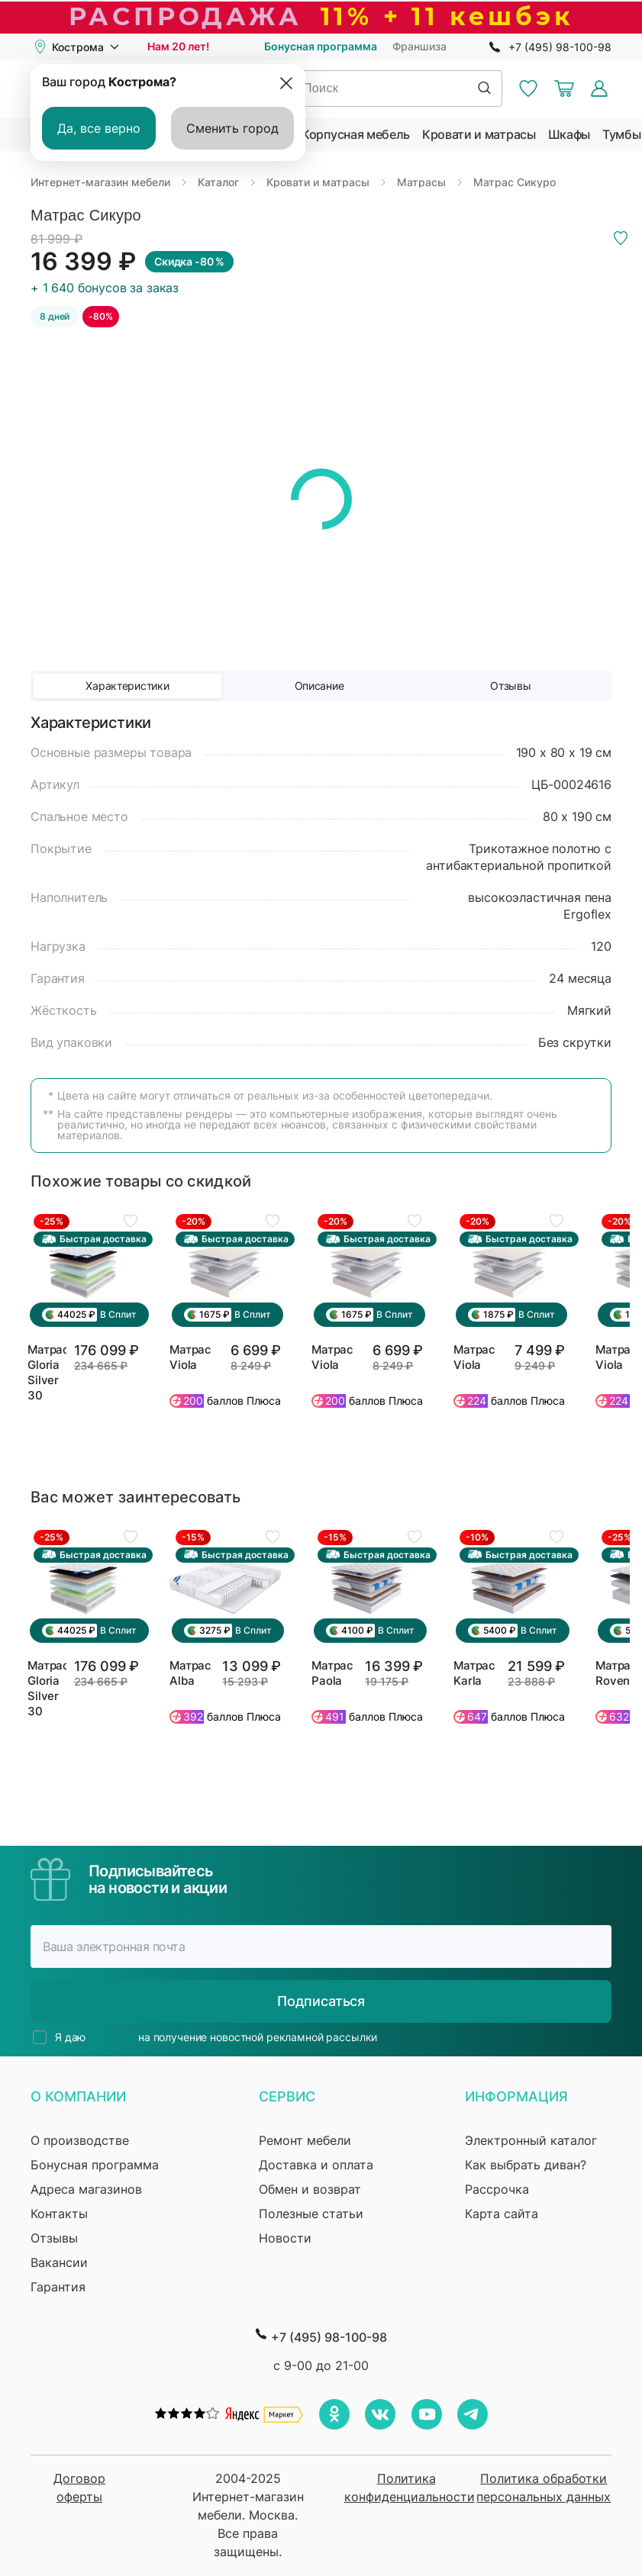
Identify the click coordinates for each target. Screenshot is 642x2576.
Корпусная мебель (356, 134)
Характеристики (127, 685)
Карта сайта (501, 2213)
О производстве (80, 2140)
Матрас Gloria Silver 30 (46, 1372)
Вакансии (59, 2262)
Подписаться (321, 2001)
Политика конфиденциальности (406, 2487)
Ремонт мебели (305, 2140)
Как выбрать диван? (525, 2164)
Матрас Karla (474, 1673)
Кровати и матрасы (479, 134)
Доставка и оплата (316, 2164)
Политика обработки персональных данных (543, 2487)
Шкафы (569, 134)
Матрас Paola (332, 1673)
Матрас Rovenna (618, 1673)
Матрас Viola (190, 1357)
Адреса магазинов (86, 2189)
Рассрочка (497, 2189)
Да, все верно (98, 128)
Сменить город (232, 128)
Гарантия (58, 2286)
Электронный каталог (531, 2140)
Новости (285, 2238)
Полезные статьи (311, 2213)
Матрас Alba (190, 1673)
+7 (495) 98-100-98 (559, 46)
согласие (112, 2036)
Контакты (59, 2213)
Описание (319, 685)
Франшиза (419, 46)
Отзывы (510, 685)
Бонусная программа (320, 46)
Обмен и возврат (310, 2189)
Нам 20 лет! (178, 46)
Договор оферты (79, 2487)
